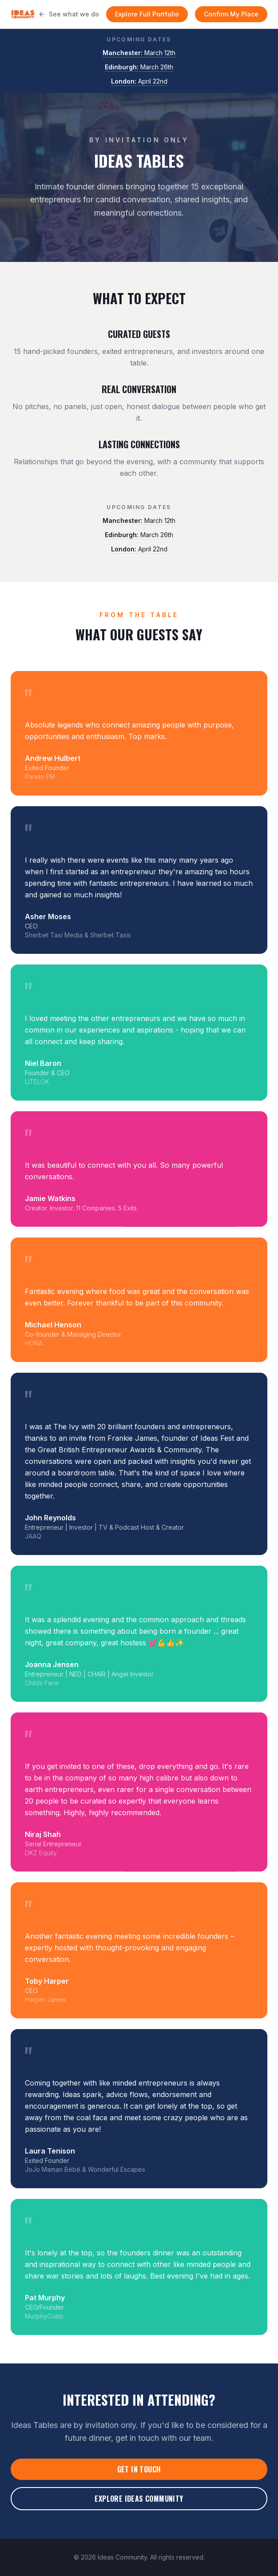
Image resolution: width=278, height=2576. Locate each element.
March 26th (139, 67)
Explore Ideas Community (139, 2498)
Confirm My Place (231, 14)
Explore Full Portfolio (147, 14)
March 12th (139, 52)
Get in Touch (139, 2469)
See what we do (68, 14)
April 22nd (139, 81)
